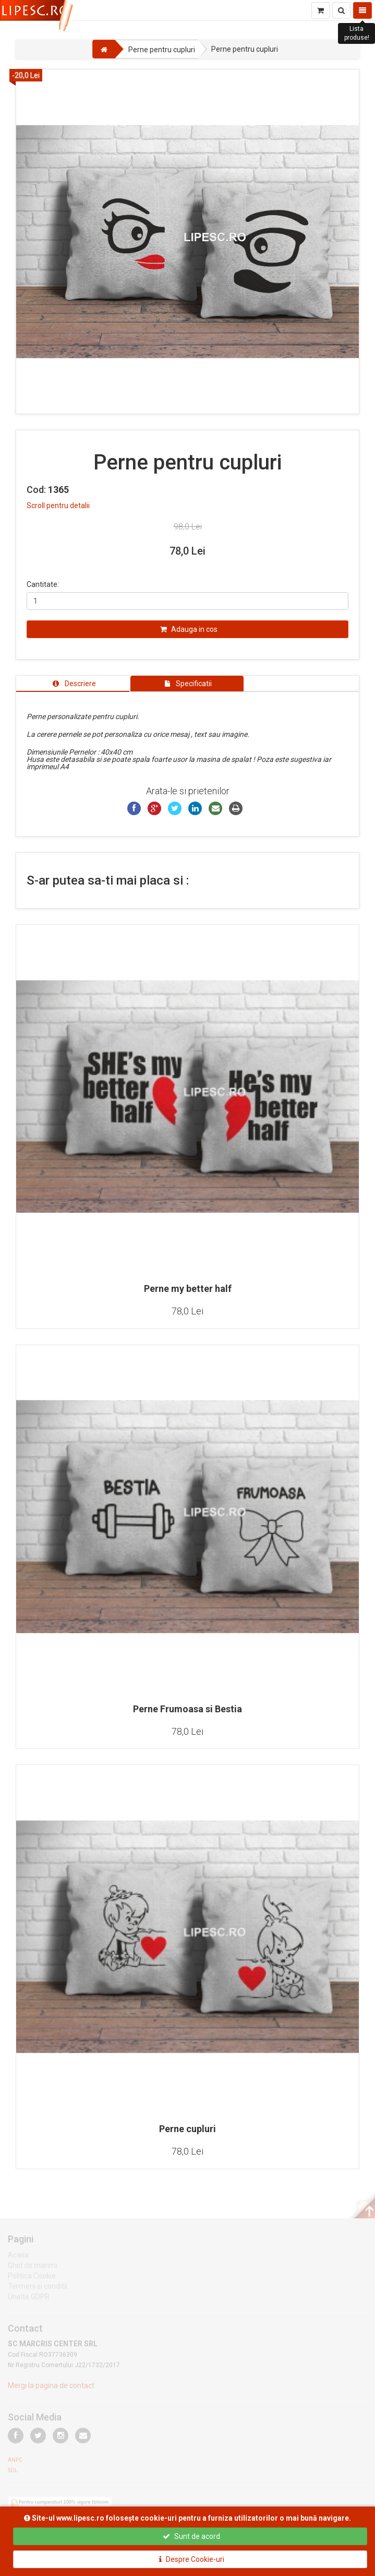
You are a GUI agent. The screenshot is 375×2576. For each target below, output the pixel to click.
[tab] (72, 683)
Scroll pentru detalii (58, 505)
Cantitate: (43, 584)
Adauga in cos (188, 629)
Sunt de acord (191, 2536)
